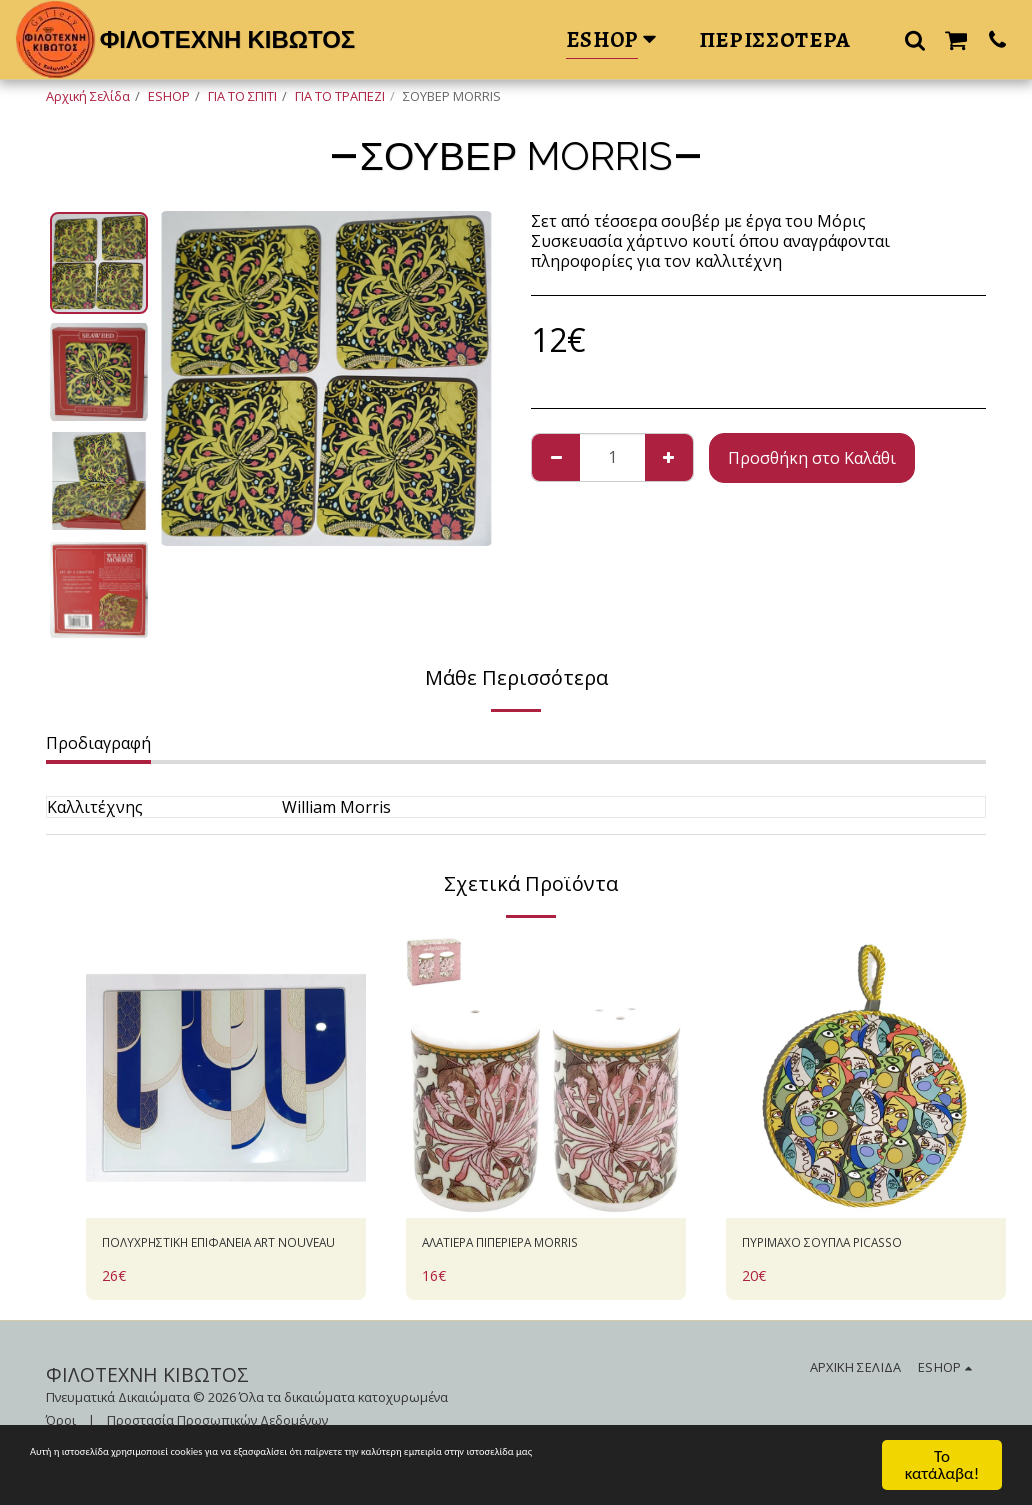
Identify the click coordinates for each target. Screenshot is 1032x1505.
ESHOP (169, 96)
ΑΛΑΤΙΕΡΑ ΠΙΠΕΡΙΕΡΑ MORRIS (535, 1246)
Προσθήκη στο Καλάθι (812, 458)
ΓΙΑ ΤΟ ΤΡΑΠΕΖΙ (340, 96)
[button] (915, 39)
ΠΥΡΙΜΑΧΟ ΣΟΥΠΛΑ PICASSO (851, 1246)
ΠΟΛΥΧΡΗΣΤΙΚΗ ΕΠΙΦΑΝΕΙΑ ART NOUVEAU (225, 1258)
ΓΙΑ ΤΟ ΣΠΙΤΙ (242, 96)
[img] (226, 1078)
